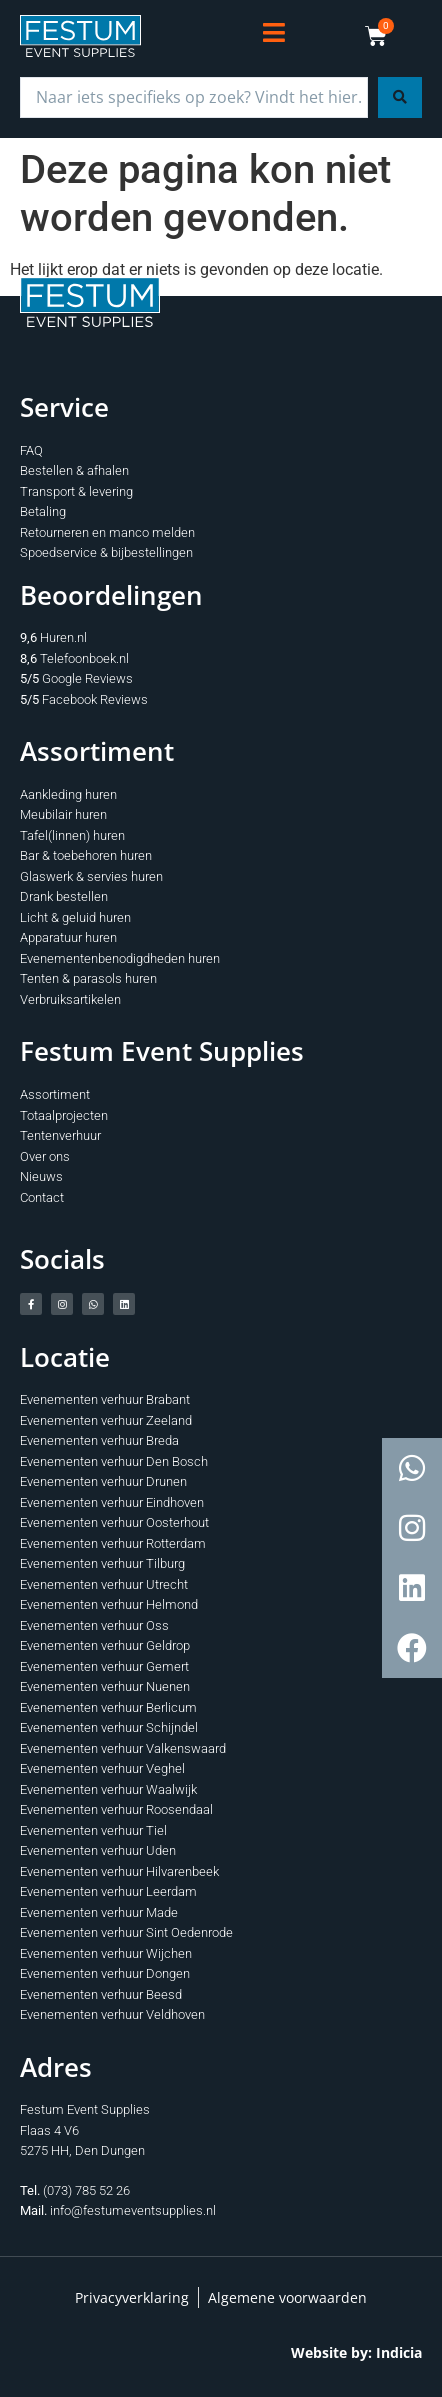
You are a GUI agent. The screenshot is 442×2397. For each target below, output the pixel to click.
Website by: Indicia (356, 2352)
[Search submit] (400, 97)
